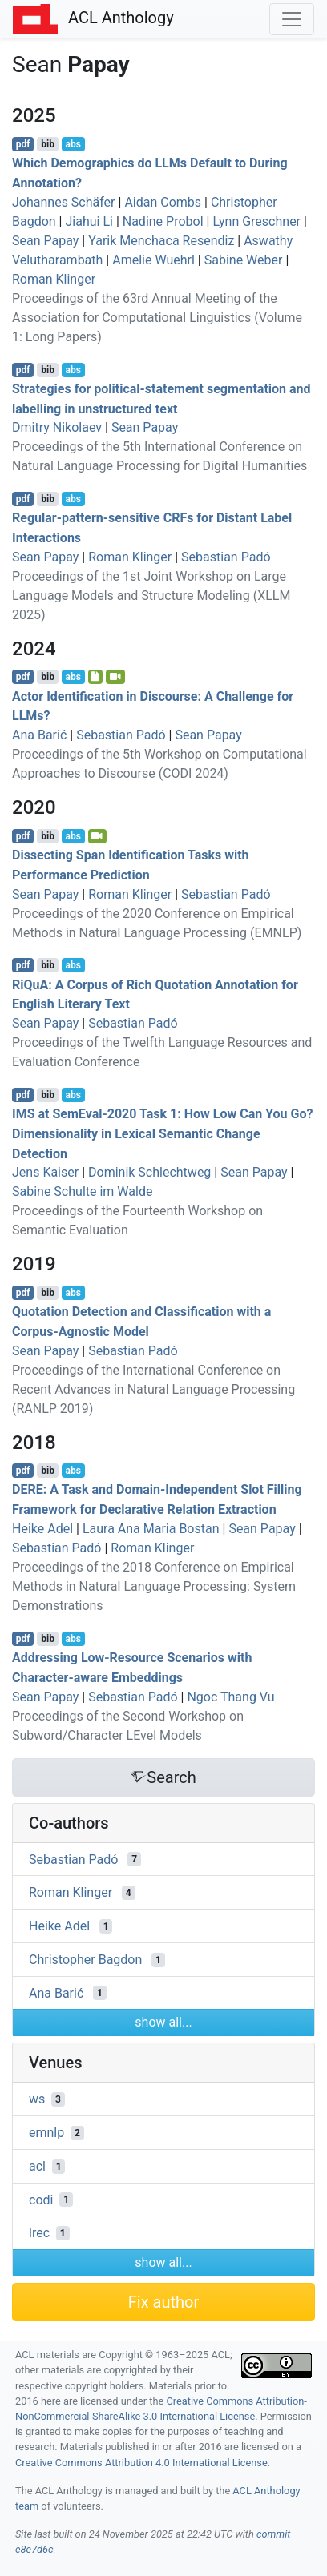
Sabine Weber (243, 260)
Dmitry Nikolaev (57, 427)
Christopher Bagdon (85, 1959)
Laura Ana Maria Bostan (151, 1528)
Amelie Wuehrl (153, 260)
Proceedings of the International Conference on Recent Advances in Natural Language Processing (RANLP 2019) (153, 1389)
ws (37, 2099)
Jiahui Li (88, 221)
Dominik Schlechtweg (149, 1172)
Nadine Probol (163, 221)
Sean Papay (45, 240)
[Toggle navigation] (291, 19)
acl (37, 2166)
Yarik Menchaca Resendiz (161, 240)
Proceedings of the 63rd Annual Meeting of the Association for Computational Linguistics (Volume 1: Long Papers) (157, 317)
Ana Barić (39, 735)
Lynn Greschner (256, 221)
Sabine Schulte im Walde (82, 1191)
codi (41, 2199)
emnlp (46, 2132)
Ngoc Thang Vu (230, 1697)
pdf (23, 144)
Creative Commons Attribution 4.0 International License (141, 2463)
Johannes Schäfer (63, 202)
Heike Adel (42, 1528)
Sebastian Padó (225, 557)
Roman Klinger (53, 279)
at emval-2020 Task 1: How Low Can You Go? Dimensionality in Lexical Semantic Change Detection (162, 1133)
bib (47, 144)
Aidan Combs (162, 202)
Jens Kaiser (45, 1172)
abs (72, 144)
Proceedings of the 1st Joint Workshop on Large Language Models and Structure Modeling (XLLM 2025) (151, 595)
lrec (39, 2232)
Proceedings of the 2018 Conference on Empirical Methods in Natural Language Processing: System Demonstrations (154, 1586)
